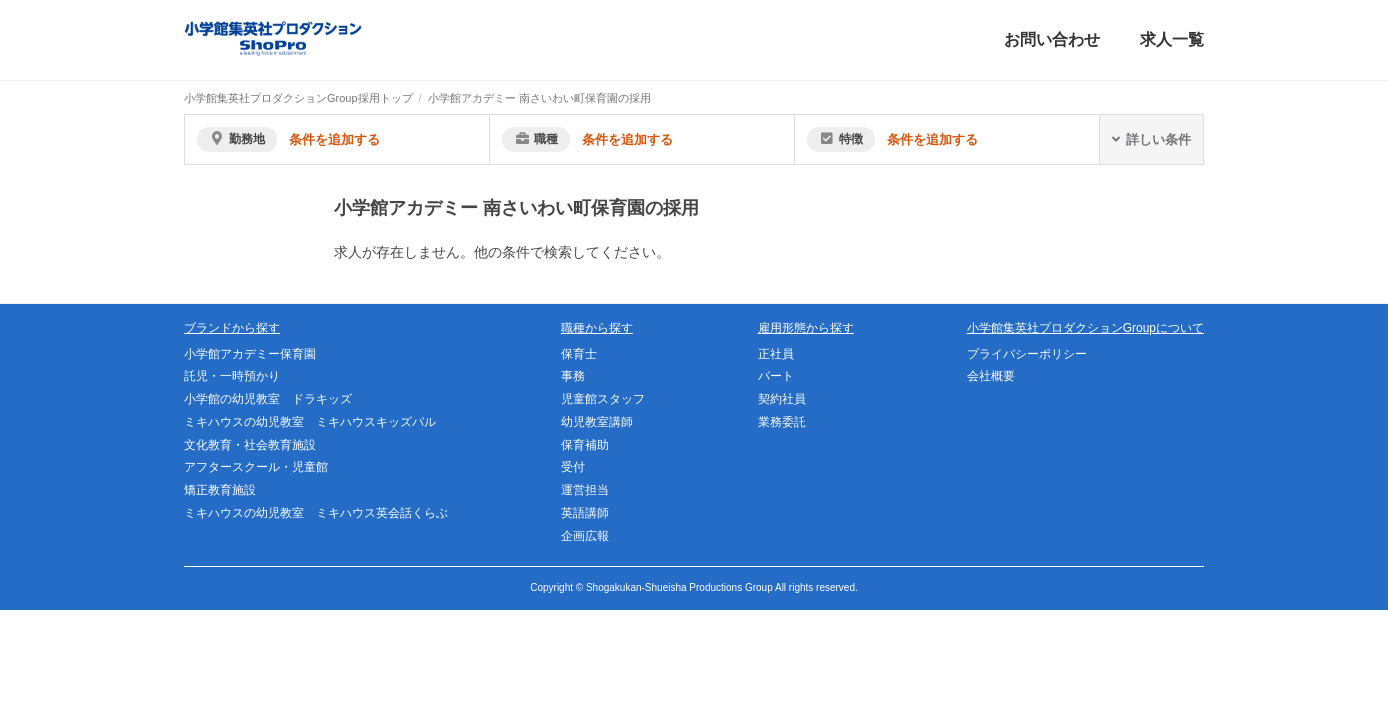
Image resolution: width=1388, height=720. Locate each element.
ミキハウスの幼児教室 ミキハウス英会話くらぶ (316, 513)
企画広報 (585, 536)
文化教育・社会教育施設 (250, 445)
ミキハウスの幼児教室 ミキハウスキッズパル (310, 422)
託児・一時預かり (232, 376)
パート (776, 376)
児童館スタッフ (603, 399)
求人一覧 (1172, 39)
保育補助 (585, 445)
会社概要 (991, 376)
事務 (573, 376)
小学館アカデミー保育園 (250, 354)
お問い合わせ (1052, 39)
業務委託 (782, 422)
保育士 (579, 354)
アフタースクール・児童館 (256, 467)
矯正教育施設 (220, 490)
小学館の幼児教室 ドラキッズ (268, 399)
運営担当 (585, 490)
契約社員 (782, 399)
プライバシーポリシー (1027, 354)
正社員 (776, 354)
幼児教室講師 (597, 422)
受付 (573, 467)
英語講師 (585, 513)
